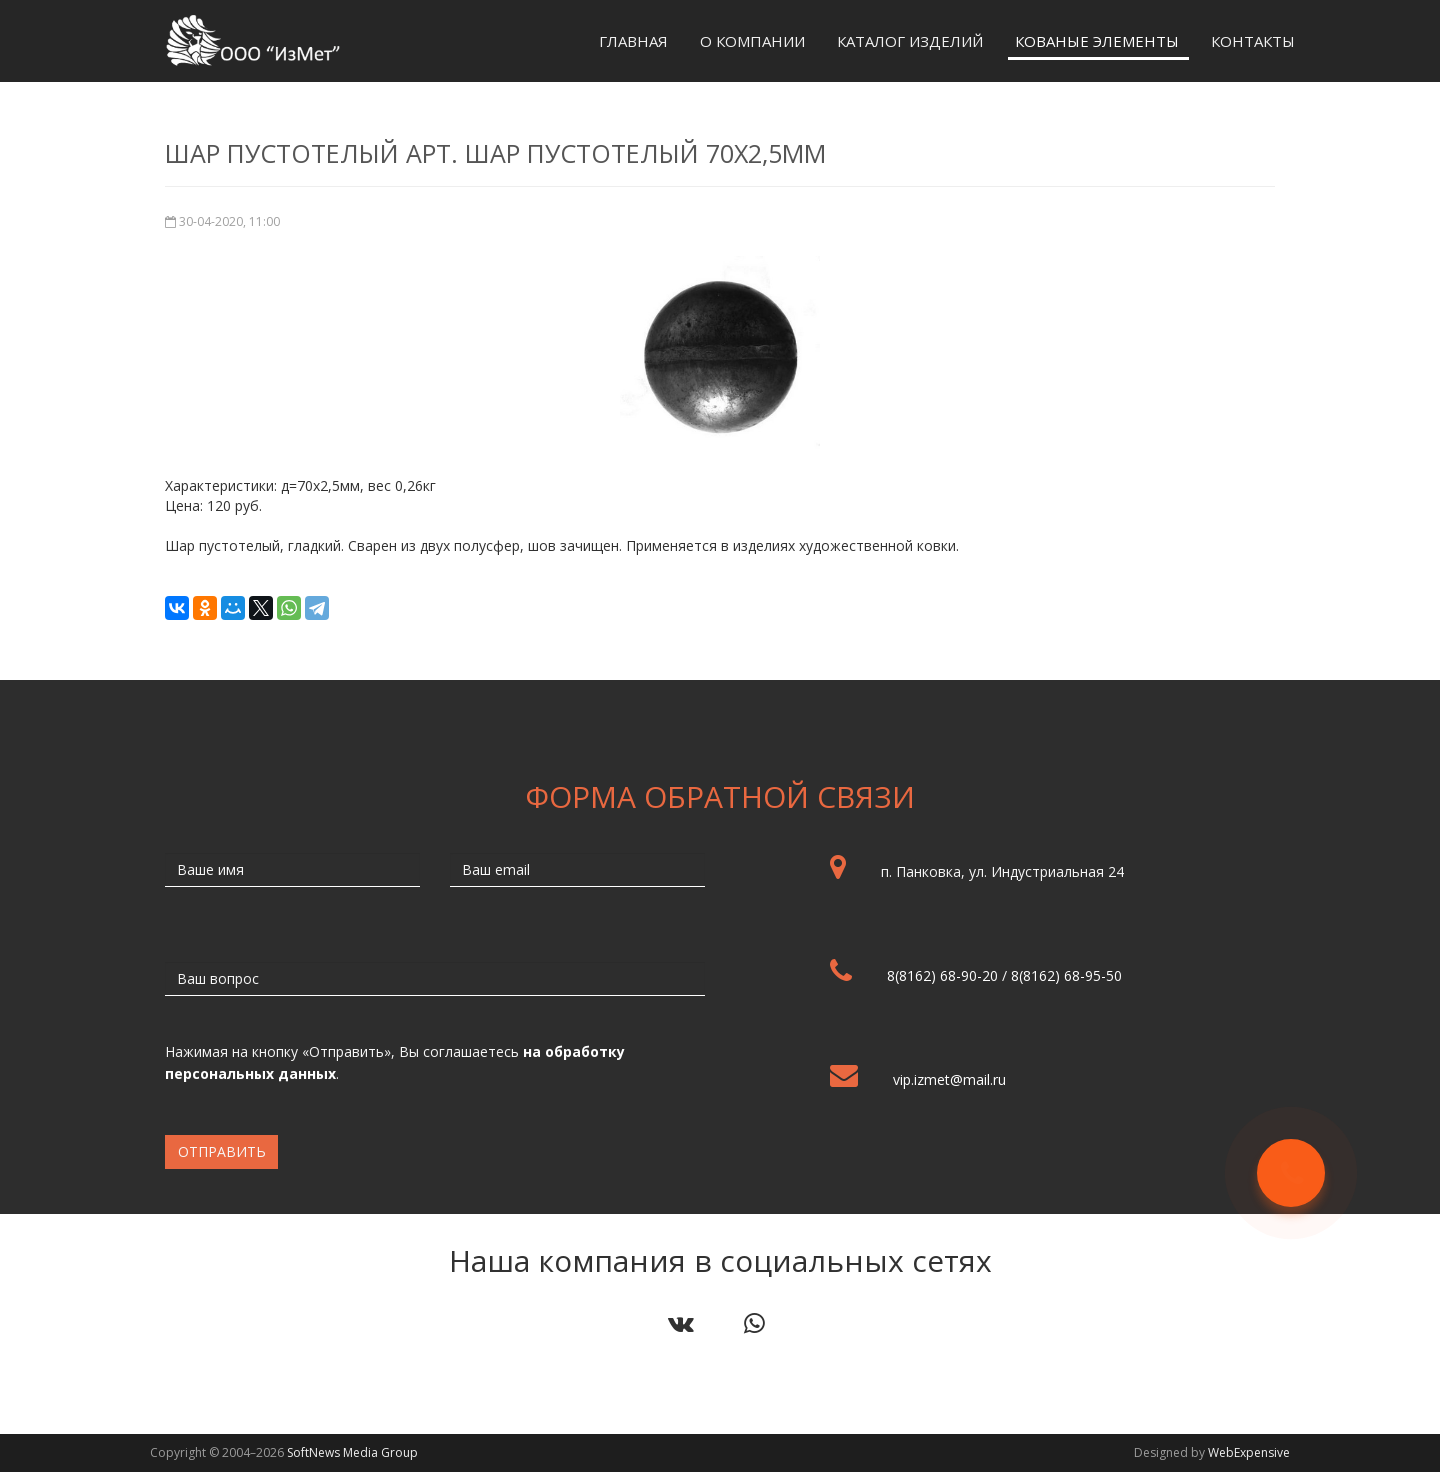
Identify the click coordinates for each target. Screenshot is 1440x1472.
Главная (633, 41)
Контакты (1253, 41)
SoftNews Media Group (352, 1452)
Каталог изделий (910, 41)
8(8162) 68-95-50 (1066, 975)
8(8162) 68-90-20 (942, 975)
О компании (752, 41)
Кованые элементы (1097, 41)
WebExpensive (1249, 1452)
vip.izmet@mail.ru (949, 1079)
